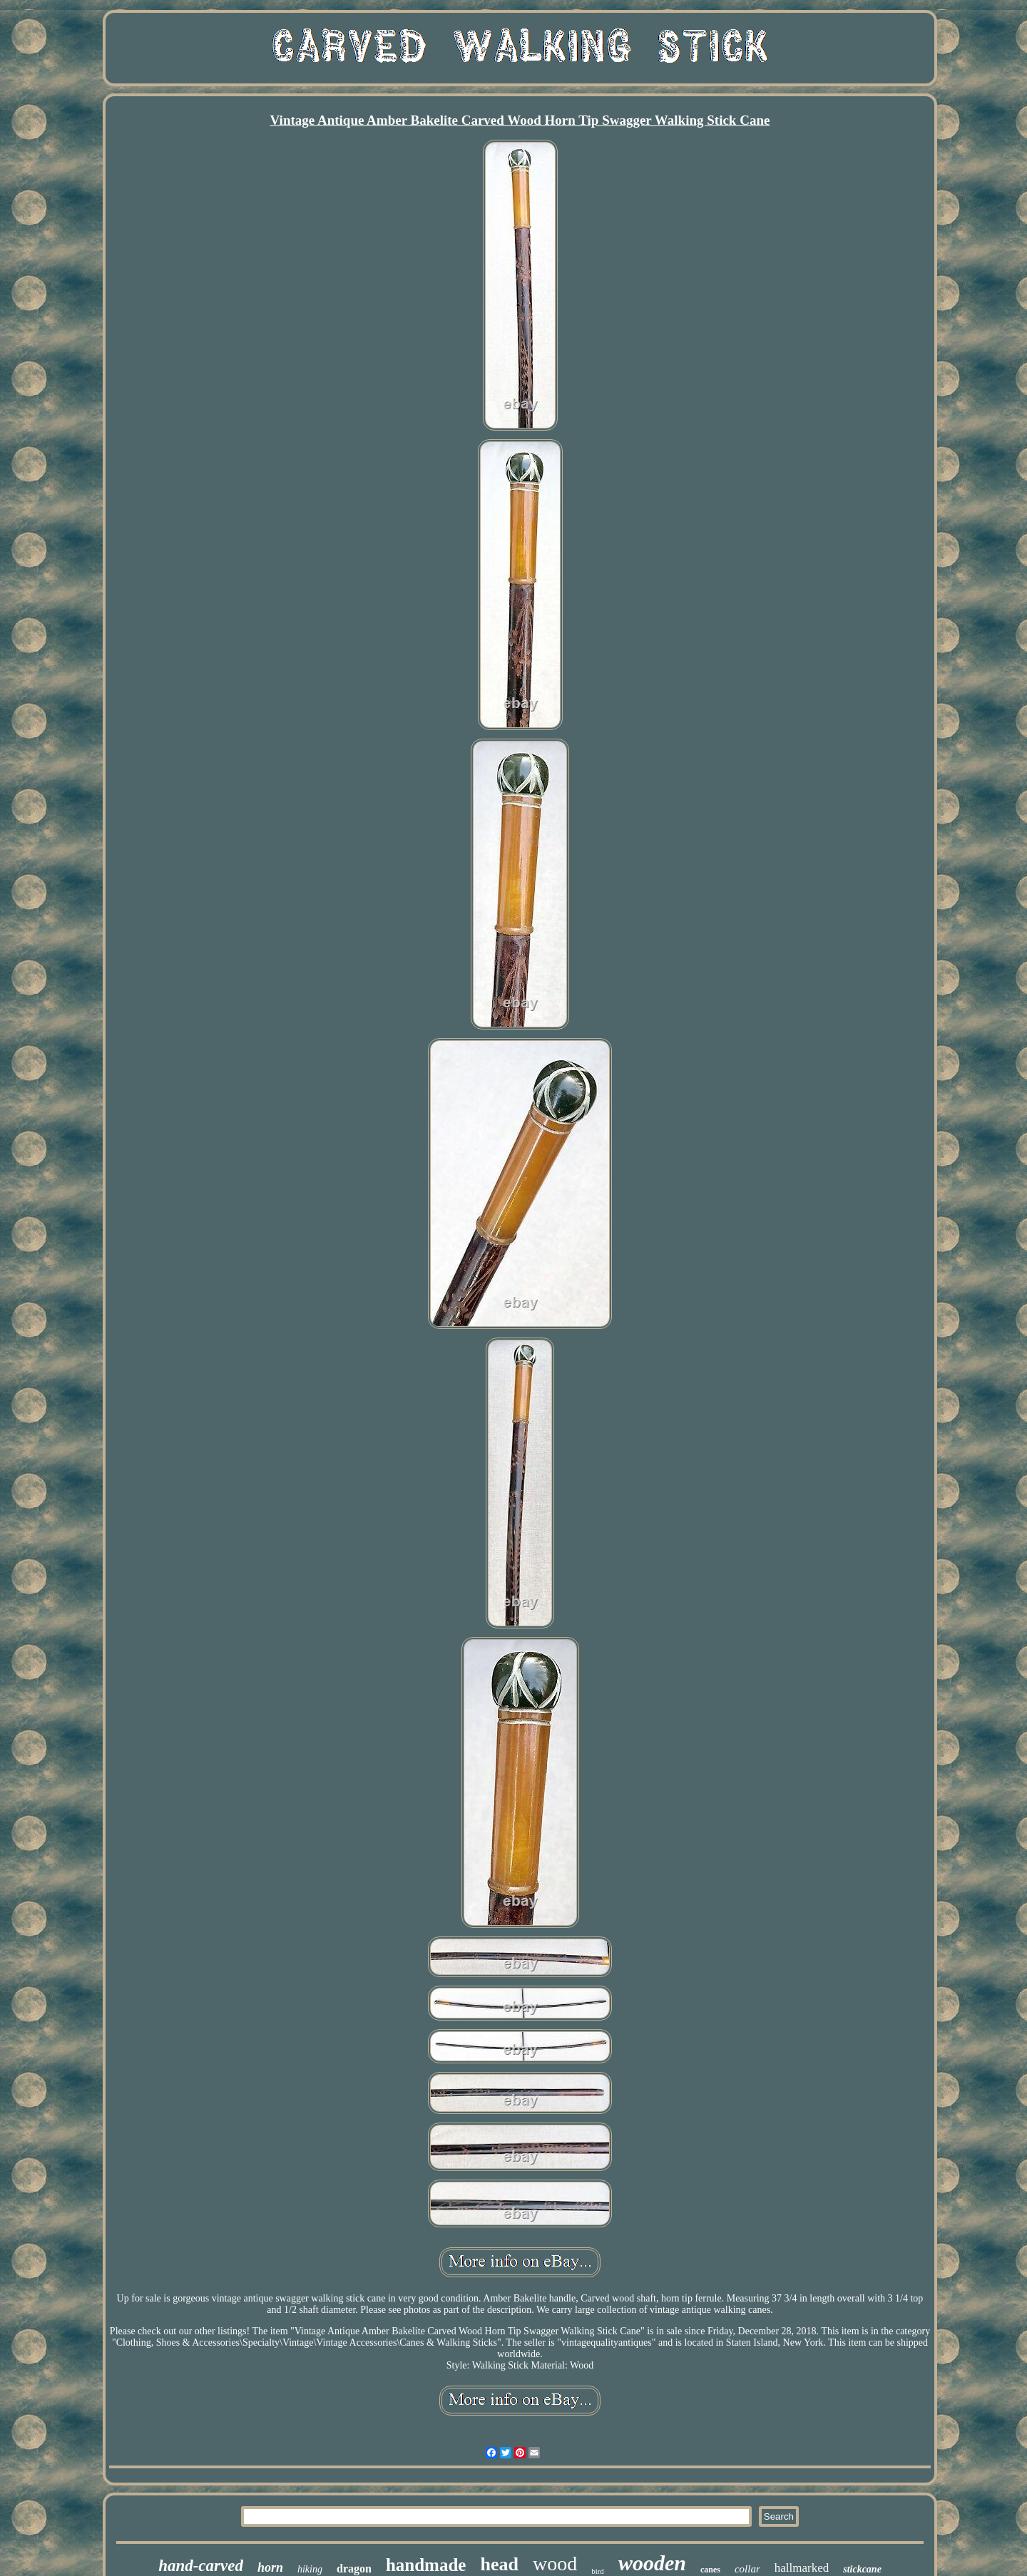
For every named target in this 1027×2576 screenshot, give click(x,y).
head (499, 2564)
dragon (354, 2568)
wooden (652, 2563)
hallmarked (802, 2568)
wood (555, 2563)
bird (597, 2571)
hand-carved (200, 2566)
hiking (309, 2569)
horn (270, 2567)
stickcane (862, 2569)
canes (710, 2570)
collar (747, 2569)
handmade (426, 2565)
